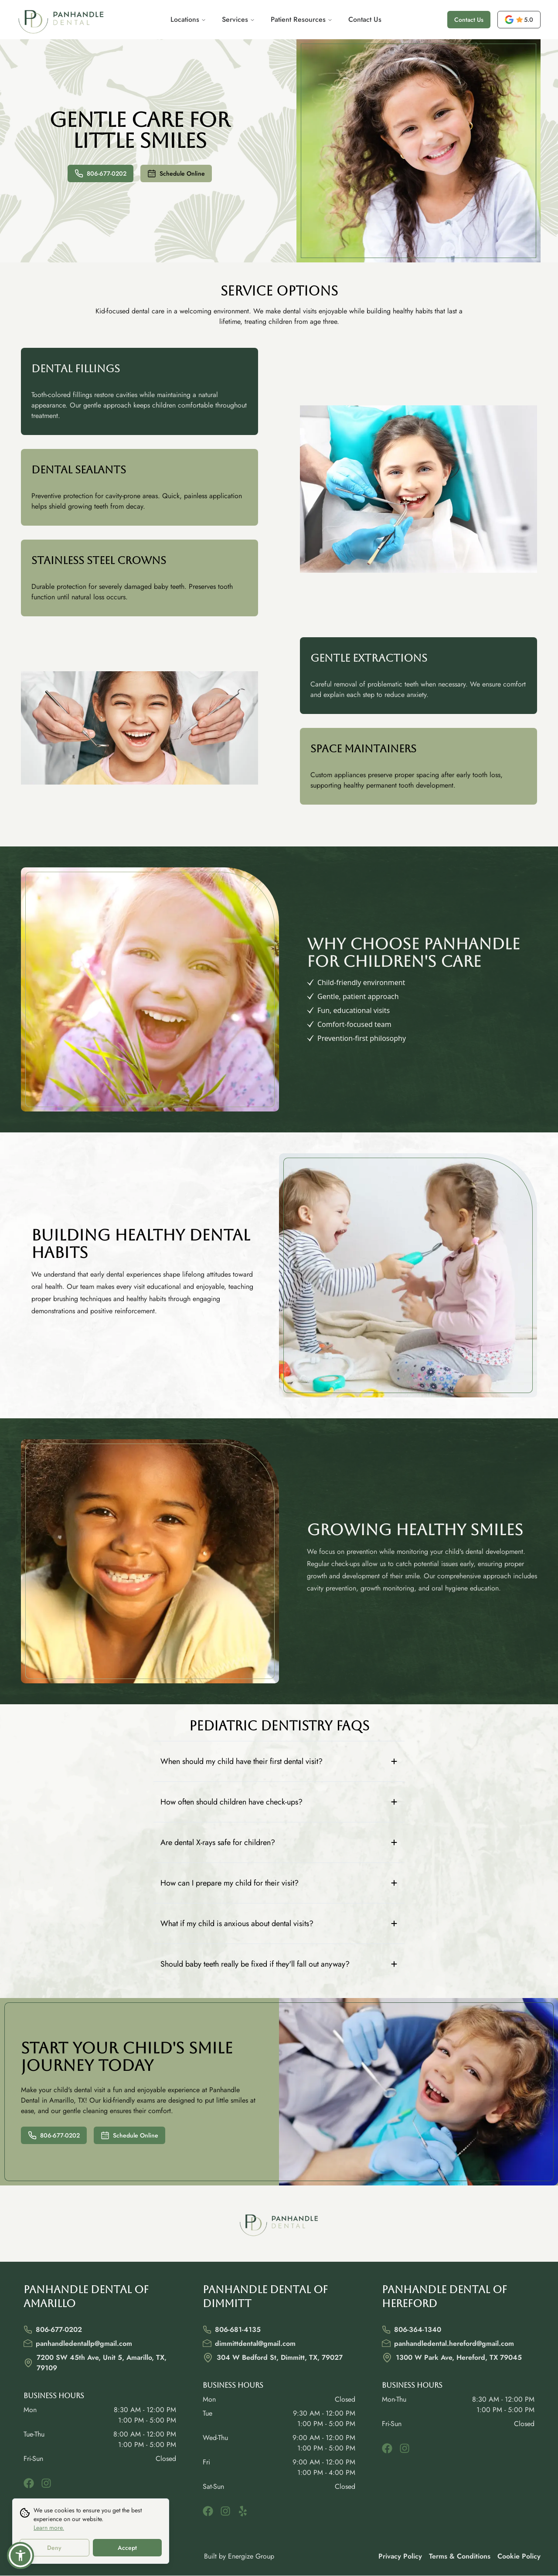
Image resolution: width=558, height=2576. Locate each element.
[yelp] (243, 2511)
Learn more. (49, 2527)
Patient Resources (302, 19)
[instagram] (46, 2483)
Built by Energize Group (239, 2556)
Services (238, 19)
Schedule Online (176, 173)
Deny (54, 2547)
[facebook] (29, 2483)
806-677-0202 (100, 173)
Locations (188, 19)
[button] (20, 2555)
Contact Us (364, 19)
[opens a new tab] (519, 19)
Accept (127, 2547)
